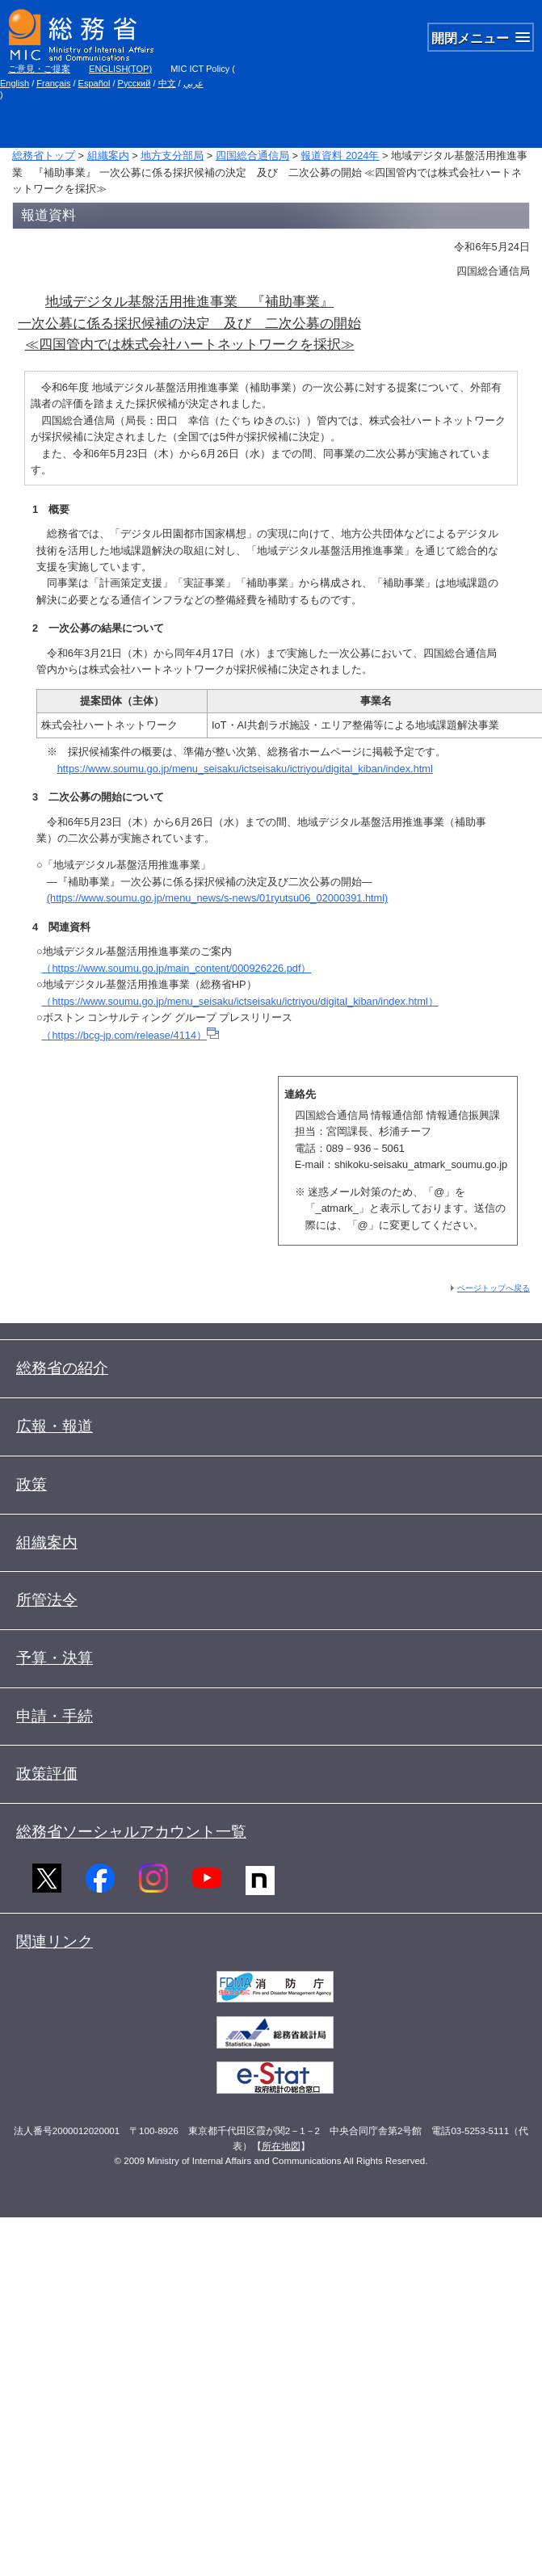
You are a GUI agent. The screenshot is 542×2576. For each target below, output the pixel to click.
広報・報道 (54, 1426)
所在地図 (281, 2146)
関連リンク (54, 1941)
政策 (31, 1484)
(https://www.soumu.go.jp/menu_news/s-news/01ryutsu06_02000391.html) (218, 898)
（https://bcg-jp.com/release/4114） (130, 1035)
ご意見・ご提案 (39, 69)
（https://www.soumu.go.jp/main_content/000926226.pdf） (176, 968)
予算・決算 (54, 1657)
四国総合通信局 (252, 155)
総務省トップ (43, 155)
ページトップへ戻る (493, 1288)
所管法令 (47, 1599)
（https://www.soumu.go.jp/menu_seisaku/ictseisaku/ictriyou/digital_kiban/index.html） (239, 1001)
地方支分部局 (172, 155)
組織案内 (108, 155)
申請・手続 (54, 1716)
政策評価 (47, 1773)
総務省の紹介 (62, 1367)
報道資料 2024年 (339, 155)
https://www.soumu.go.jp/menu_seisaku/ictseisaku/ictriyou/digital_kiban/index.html (245, 769)
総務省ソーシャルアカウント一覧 (131, 1831)
